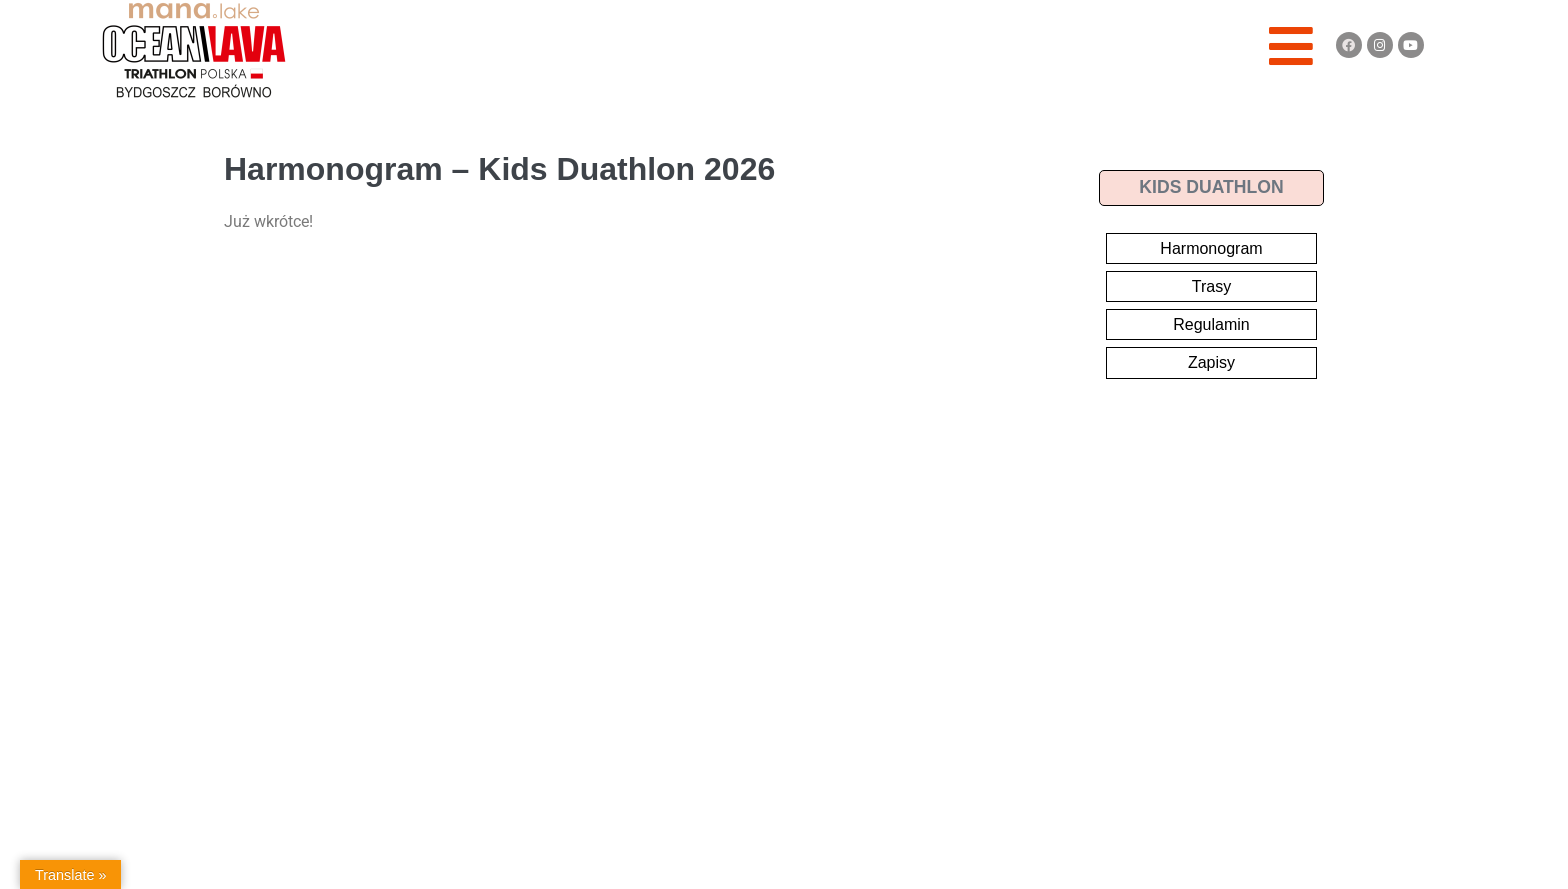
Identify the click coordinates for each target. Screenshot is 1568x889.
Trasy (1211, 286)
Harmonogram (1211, 248)
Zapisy (1211, 362)
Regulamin (1211, 324)
